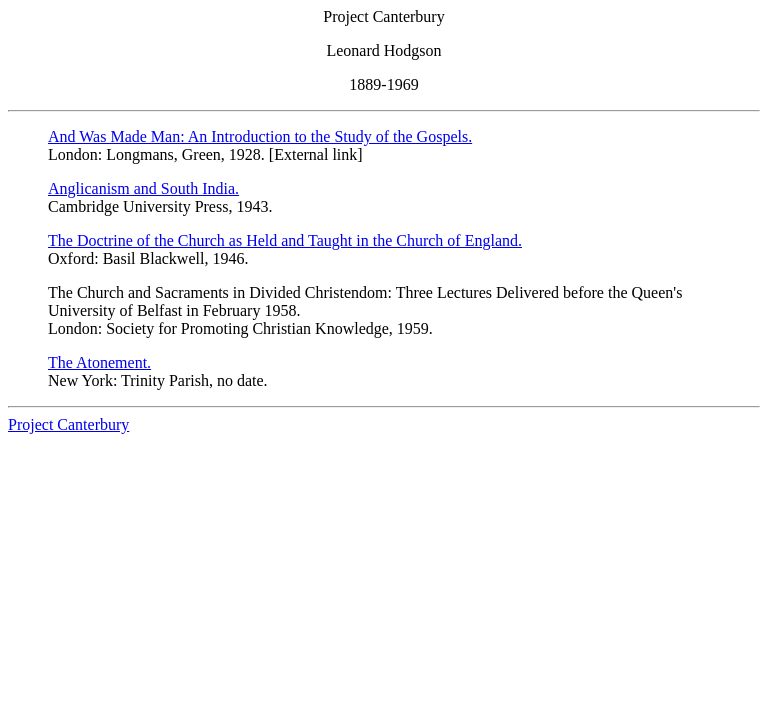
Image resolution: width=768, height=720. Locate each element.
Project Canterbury (68, 424)
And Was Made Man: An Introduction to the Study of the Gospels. (260, 136)
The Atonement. (99, 362)
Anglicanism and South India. (143, 188)
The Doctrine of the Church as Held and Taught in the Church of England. (285, 240)
